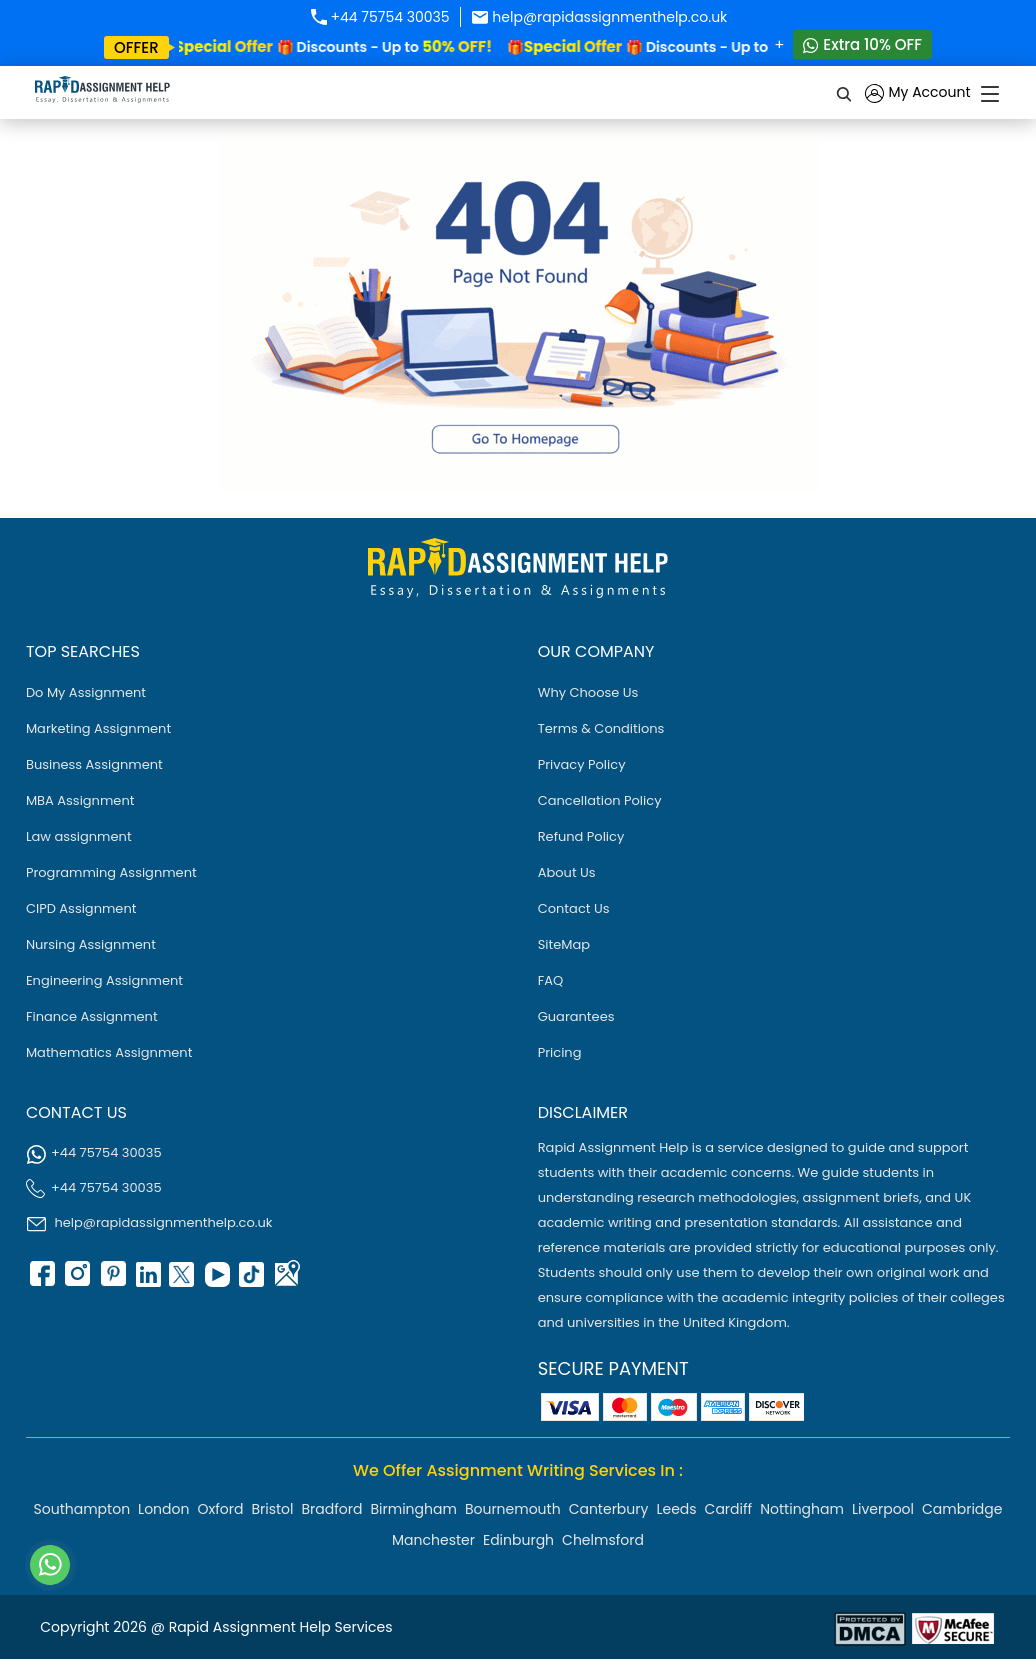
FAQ (551, 980)
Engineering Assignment (104, 980)
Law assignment (79, 836)
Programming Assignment (111, 872)
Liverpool (883, 1509)
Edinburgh (518, 1540)
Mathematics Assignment (109, 1052)
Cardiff (729, 1509)
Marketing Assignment (98, 728)
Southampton (82, 1509)
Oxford (220, 1509)
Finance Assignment (92, 1016)
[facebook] (41, 1280)
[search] (845, 92)
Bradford (332, 1509)
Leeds (676, 1509)
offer (136, 47)
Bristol (272, 1509)
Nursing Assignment (91, 944)
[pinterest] (111, 1280)
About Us (567, 872)
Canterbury (609, 1509)
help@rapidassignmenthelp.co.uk (599, 17)
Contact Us (574, 908)
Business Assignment (94, 764)
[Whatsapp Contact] (51, 1565)
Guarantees (576, 1016)
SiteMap (564, 944)
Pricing (560, 1052)
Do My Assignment (86, 692)
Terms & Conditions (601, 728)
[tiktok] (251, 1280)
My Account (918, 93)
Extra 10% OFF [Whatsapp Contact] (862, 44)
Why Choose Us (588, 692)
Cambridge (962, 1509)
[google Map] (286, 1280)
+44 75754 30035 (379, 17)
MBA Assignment (80, 800)
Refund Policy (581, 836)
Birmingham (413, 1509)
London (163, 1509)
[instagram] (76, 1280)
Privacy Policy (582, 764)
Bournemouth (513, 1509)
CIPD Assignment (81, 908)
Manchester (433, 1540)
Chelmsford (603, 1540)
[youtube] (216, 1280)
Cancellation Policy (600, 800)
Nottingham (802, 1509)
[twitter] (181, 1280)
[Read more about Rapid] (870, 1627)
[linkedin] (146, 1280)
